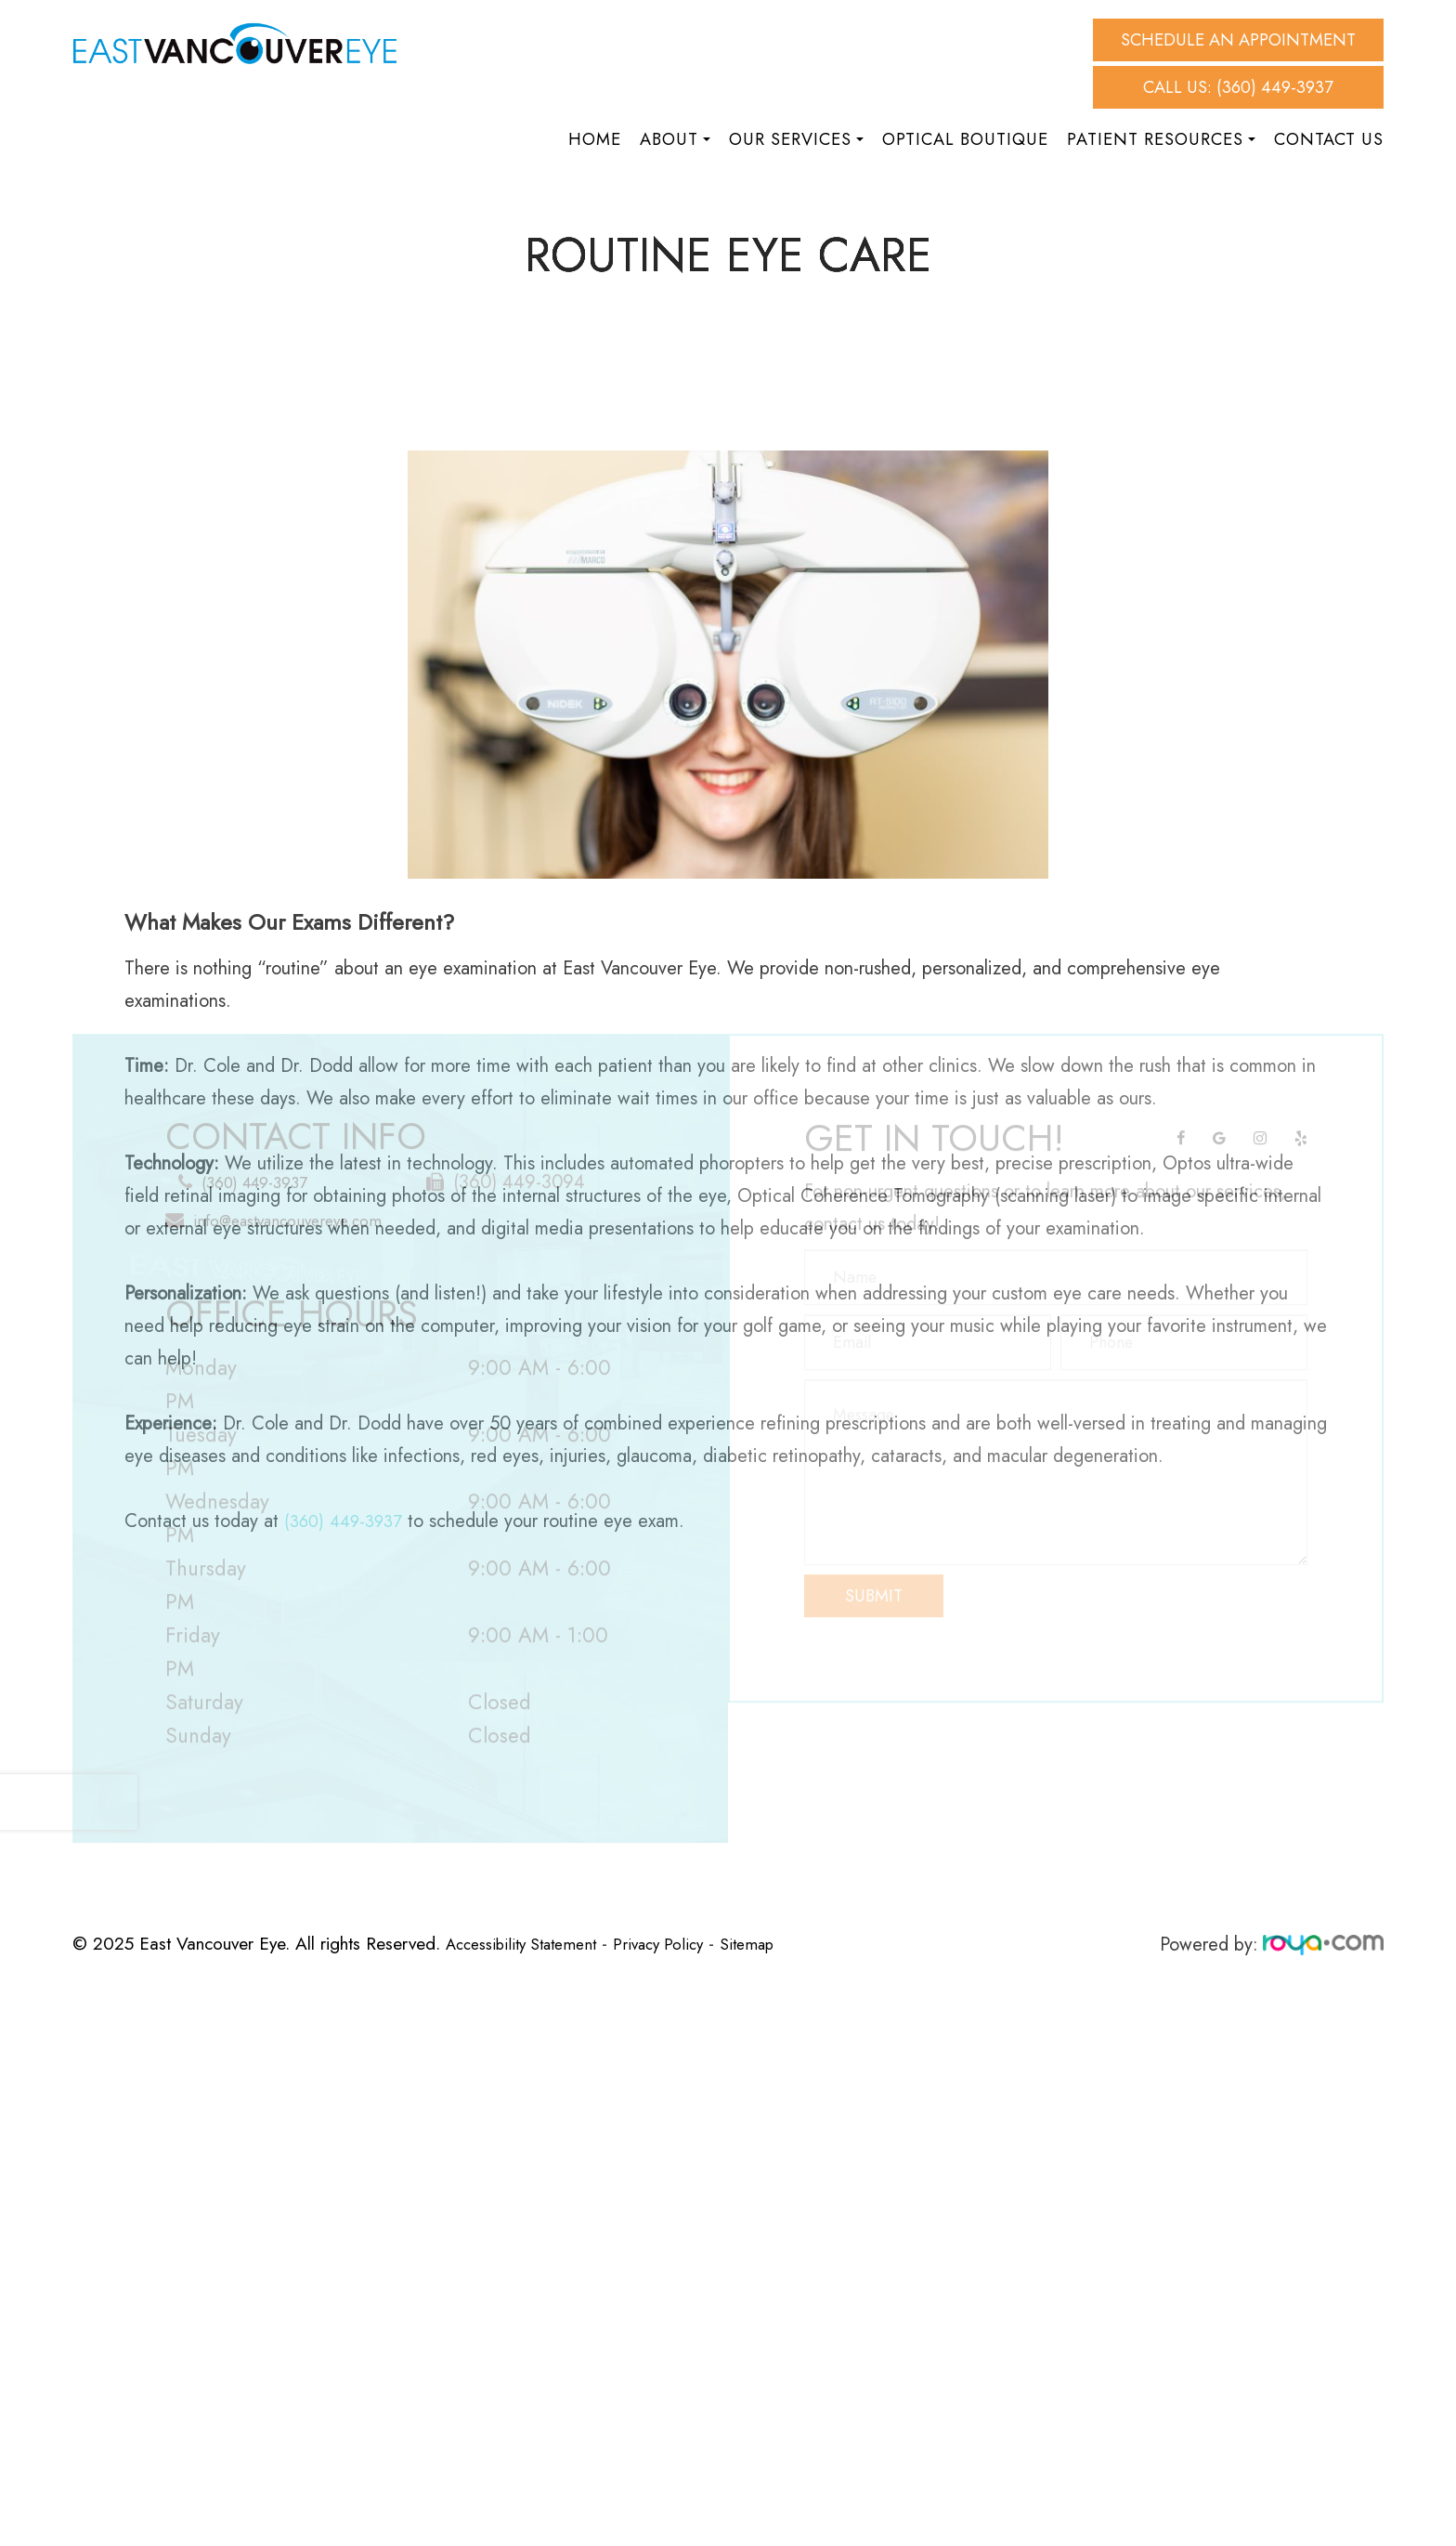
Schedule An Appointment (1238, 39)
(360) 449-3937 (258, 1169)
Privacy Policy (681, 1943)
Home (594, 138)
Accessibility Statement (530, 1943)
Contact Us (1329, 138)
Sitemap (778, 1943)
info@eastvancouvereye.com (297, 1208)
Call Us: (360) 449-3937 (1238, 86)
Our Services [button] (796, 139)
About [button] (675, 139)
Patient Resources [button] (1161, 139)
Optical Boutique (965, 138)
